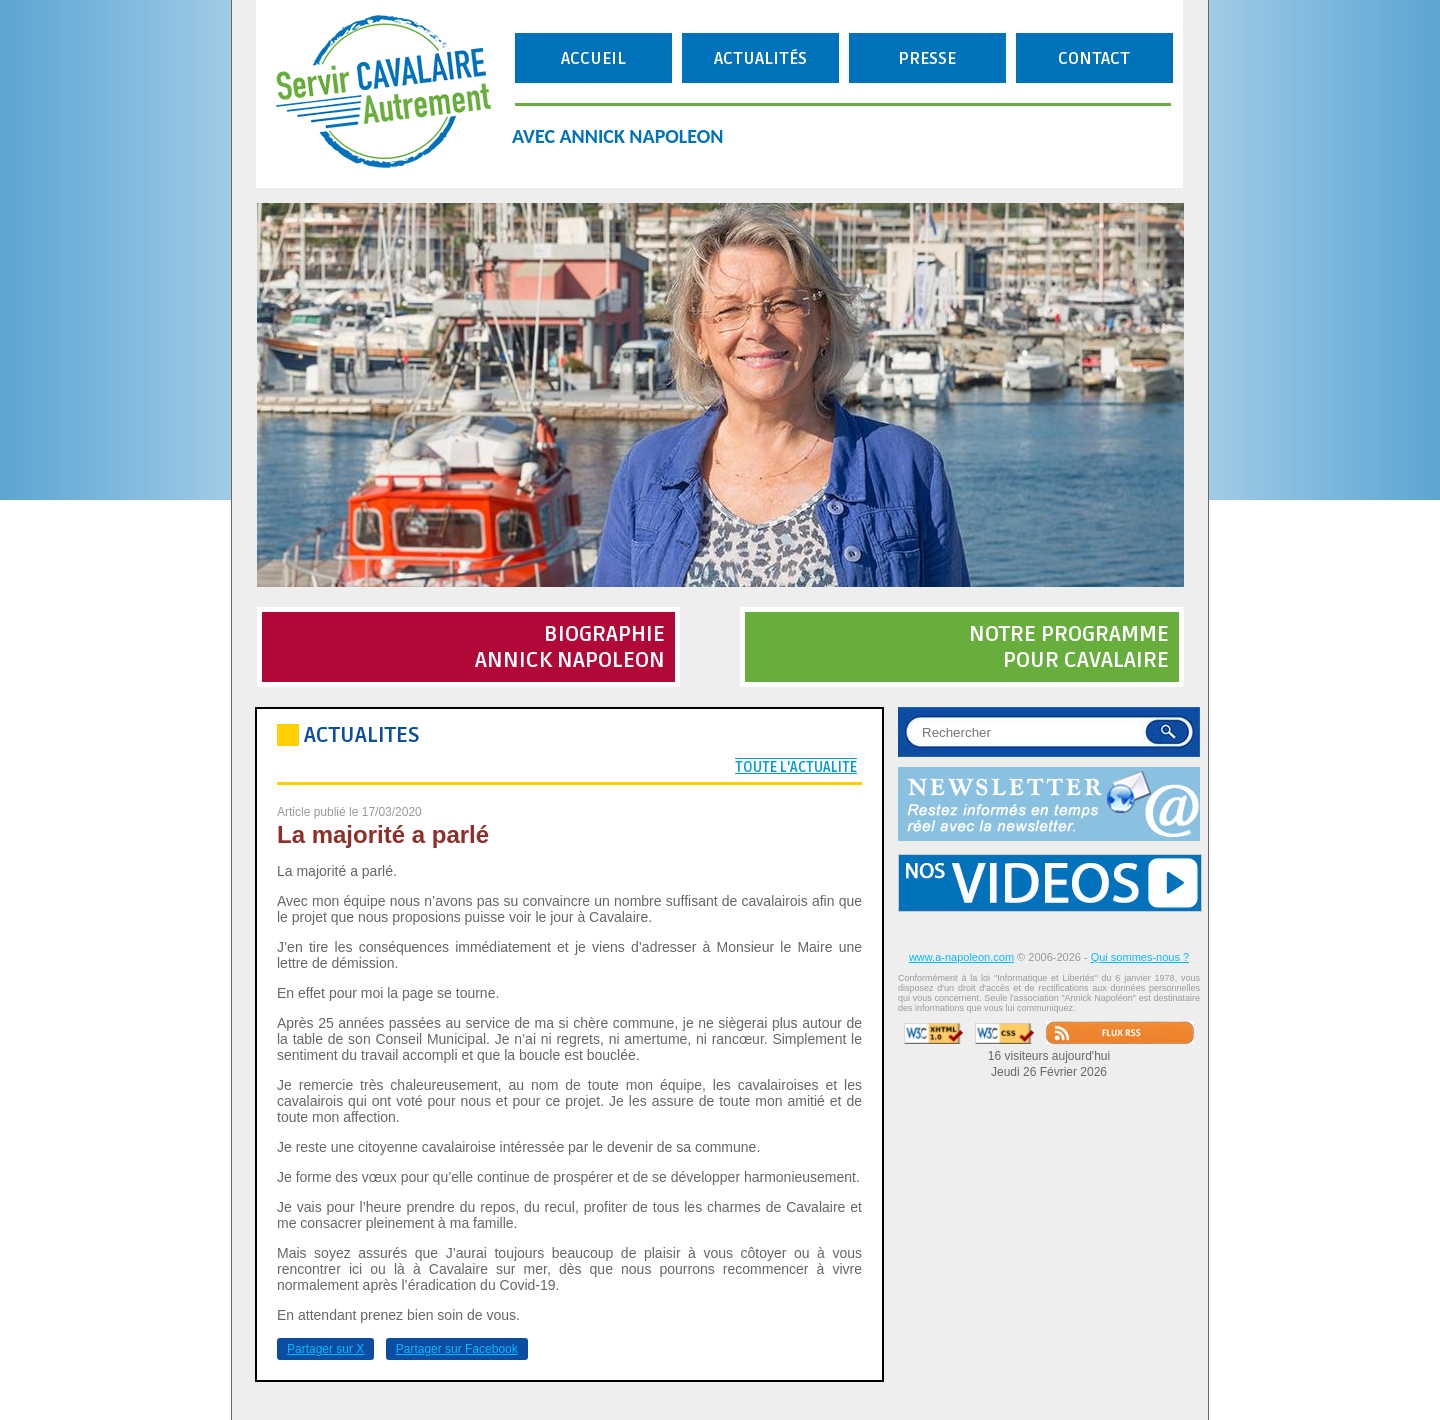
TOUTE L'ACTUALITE (796, 767)
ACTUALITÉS (760, 58)
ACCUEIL (593, 58)
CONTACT (1094, 58)
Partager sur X (325, 1349)
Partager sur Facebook (457, 1349)
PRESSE (927, 58)
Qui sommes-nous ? (1140, 957)
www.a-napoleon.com (961, 957)
